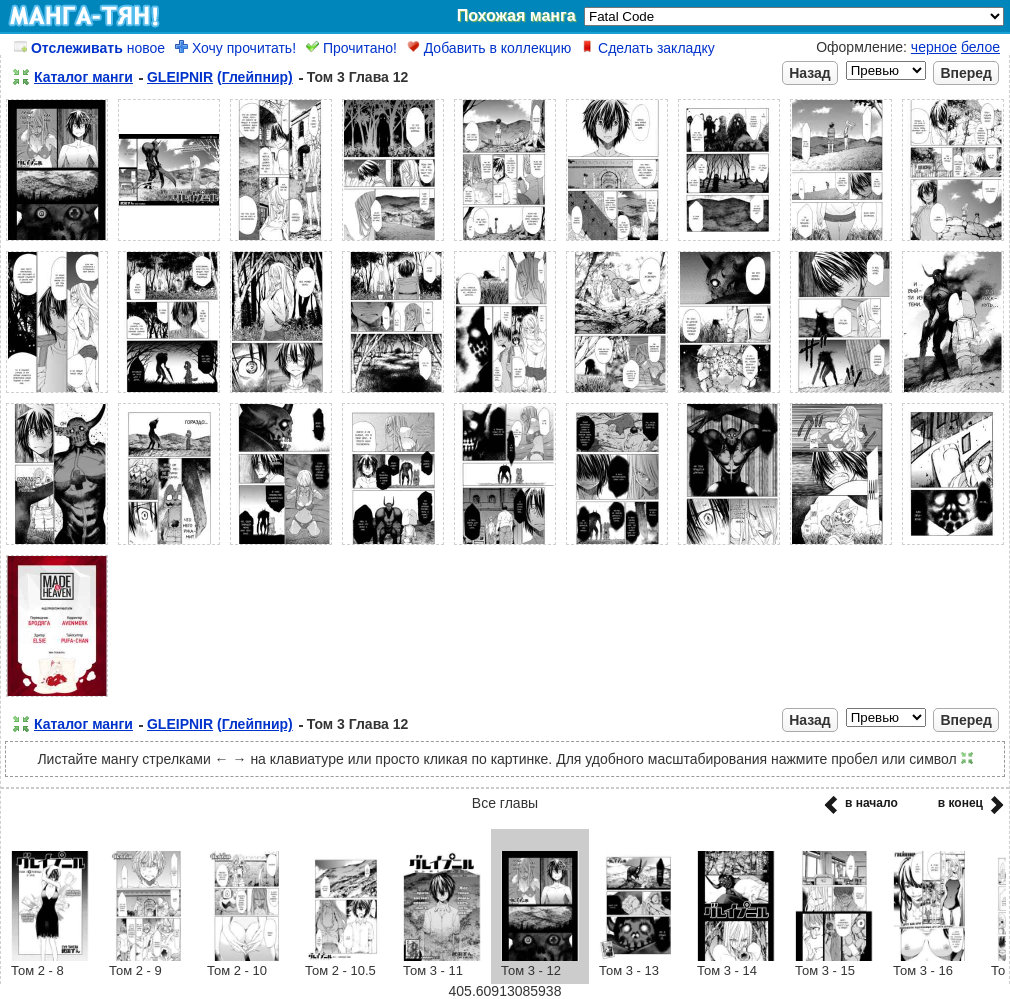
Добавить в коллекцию (489, 48)
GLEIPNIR (180, 77)
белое (980, 47)
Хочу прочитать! (235, 48)
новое (89, 48)
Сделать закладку (648, 48)
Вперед (966, 73)
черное (934, 47)
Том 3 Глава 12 (358, 77)
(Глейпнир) (255, 77)
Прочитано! (351, 48)
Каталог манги (83, 77)
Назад (810, 73)
